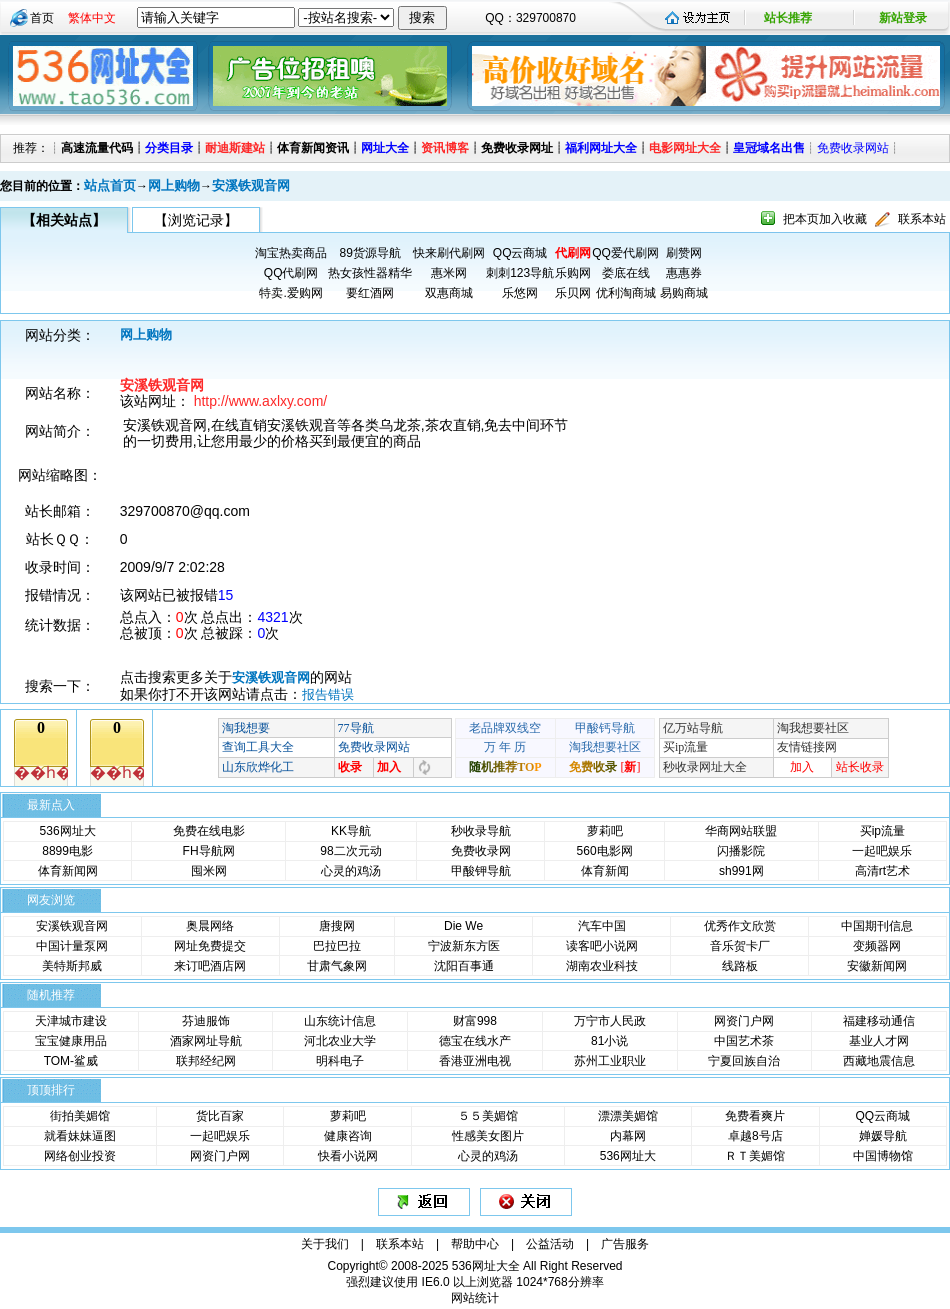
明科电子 (340, 1061)
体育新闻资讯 (313, 148)
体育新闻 (605, 871)
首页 (42, 18)
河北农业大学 (340, 1041)
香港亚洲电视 (475, 1061)
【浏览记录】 (196, 220)
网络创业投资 (80, 1156)
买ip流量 (882, 831)
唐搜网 (337, 926)
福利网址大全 (601, 148)
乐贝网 (573, 293)
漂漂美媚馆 (628, 1116)
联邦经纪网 (206, 1061)
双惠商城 (449, 293)
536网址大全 (486, 1266)
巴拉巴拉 (337, 946)
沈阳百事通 (464, 966)
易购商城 (684, 293)
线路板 (740, 966)
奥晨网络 (210, 926)
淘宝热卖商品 (291, 253)
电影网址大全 (685, 148)
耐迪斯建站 (235, 148)
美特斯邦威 (72, 966)
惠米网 (449, 273)
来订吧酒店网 (210, 966)
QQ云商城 (520, 253)
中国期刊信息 (877, 926)
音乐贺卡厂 (740, 946)
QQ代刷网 (291, 273)
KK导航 (351, 831)
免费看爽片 (755, 1116)
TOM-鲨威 (71, 1061)
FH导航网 (209, 851)
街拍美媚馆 (80, 1116)
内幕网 (628, 1136)
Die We (463, 926)
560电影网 (605, 851)
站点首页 (110, 185)
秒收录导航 (481, 831)
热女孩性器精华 (370, 273)
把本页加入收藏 (825, 219)
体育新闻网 (68, 871)
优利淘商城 (626, 293)
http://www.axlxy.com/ (261, 401)
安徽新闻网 (877, 966)
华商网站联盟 (741, 831)
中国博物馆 (883, 1156)
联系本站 (922, 219)
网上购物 (174, 185)
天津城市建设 (71, 1021)
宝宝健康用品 (71, 1041)
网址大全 (385, 148)
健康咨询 (348, 1136)
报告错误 (328, 694)
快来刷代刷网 (449, 253)
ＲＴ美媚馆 (755, 1156)
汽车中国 (602, 926)
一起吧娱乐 (882, 851)
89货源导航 (369, 253)
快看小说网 (348, 1156)
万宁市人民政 (610, 1021)
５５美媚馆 (488, 1116)
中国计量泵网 (72, 946)
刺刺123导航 (520, 273)
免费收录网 (481, 851)
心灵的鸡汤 (351, 871)
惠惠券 (684, 273)
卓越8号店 (755, 1136)
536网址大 (68, 831)
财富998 (475, 1021)
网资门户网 (744, 1021)
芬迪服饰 (206, 1021)
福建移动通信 (879, 1021)
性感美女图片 (488, 1136)
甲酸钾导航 (481, 871)
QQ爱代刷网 (625, 253)
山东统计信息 (340, 1021)
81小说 (609, 1041)
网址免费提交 (210, 946)
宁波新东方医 (464, 946)
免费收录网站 (853, 148)
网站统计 (475, 1298)
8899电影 (67, 851)
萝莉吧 (605, 831)
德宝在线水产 (475, 1041)
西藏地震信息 (879, 1061)
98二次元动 (350, 851)
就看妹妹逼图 (80, 1136)
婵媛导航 (883, 1136)
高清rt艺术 (882, 871)
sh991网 (741, 871)
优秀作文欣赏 (740, 926)
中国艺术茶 (744, 1041)
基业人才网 (879, 1041)
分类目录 (169, 148)
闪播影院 (741, 851)
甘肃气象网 (337, 966)
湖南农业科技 (602, 966)
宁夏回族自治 (744, 1061)
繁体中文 (92, 18)
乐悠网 (520, 293)
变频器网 (877, 946)
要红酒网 (370, 293)
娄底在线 (626, 273)
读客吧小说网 (602, 946)
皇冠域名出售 (769, 148)
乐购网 (573, 273)
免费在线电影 (209, 831)
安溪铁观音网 (251, 185)
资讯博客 (445, 148)
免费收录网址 (517, 148)
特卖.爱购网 (290, 293)
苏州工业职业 (610, 1061)
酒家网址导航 (206, 1041)
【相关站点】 (64, 220)
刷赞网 (684, 253)
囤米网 (209, 871)
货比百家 (220, 1116)
